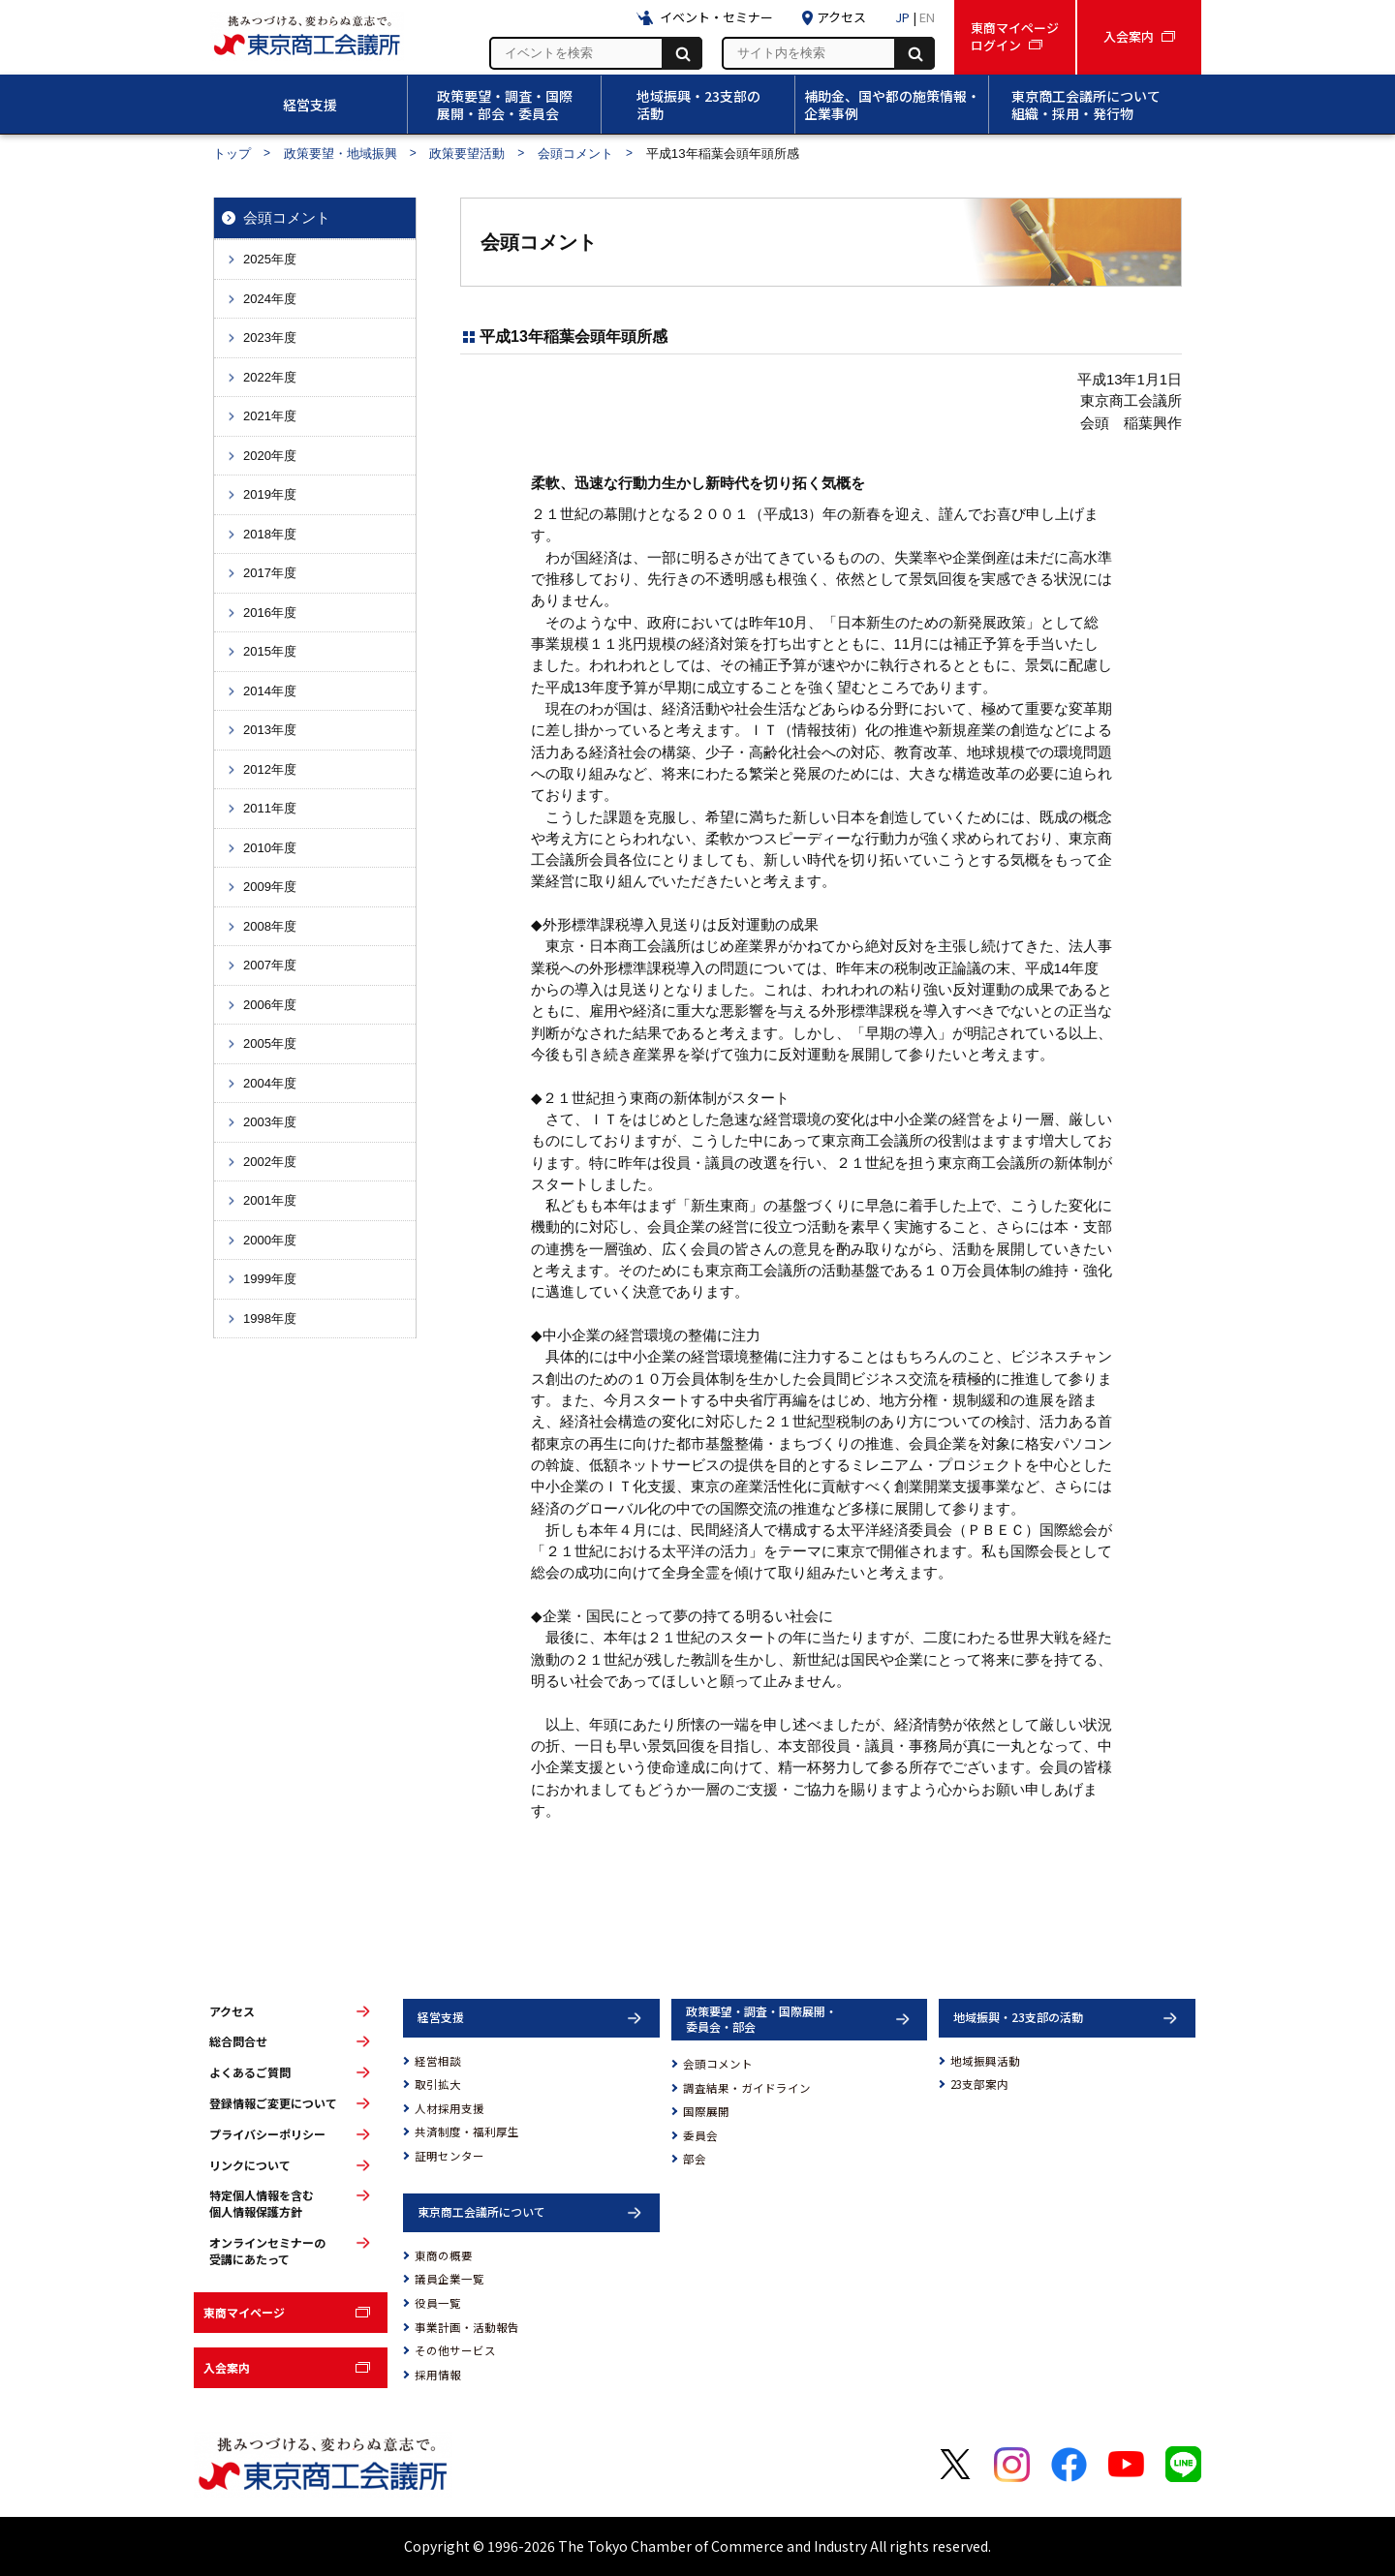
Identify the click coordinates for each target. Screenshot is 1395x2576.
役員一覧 (438, 2303)
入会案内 (226, 2367)
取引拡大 (438, 2084)
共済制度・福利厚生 (467, 2131)
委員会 (700, 2135)
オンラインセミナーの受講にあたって (267, 2251)
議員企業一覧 (449, 2278)
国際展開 (706, 2111)
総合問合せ (238, 2041)
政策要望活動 (467, 153)
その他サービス (455, 2350)
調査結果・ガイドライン (747, 2088)
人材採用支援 (449, 2108)
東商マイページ (244, 2312)
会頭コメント (575, 153)
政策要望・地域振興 (340, 153)
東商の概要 (444, 2255)
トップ (232, 153)
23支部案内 (979, 2084)
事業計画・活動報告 (467, 2327)
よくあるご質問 (250, 2072)
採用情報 (438, 2374)
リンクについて (250, 2165)
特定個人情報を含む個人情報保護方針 (261, 2204)
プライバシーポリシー (267, 2134)
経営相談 (438, 2061)
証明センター (449, 2155)
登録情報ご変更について (273, 2103)
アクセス (232, 2011)
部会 (694, 2158)
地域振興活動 (985, 2061)
